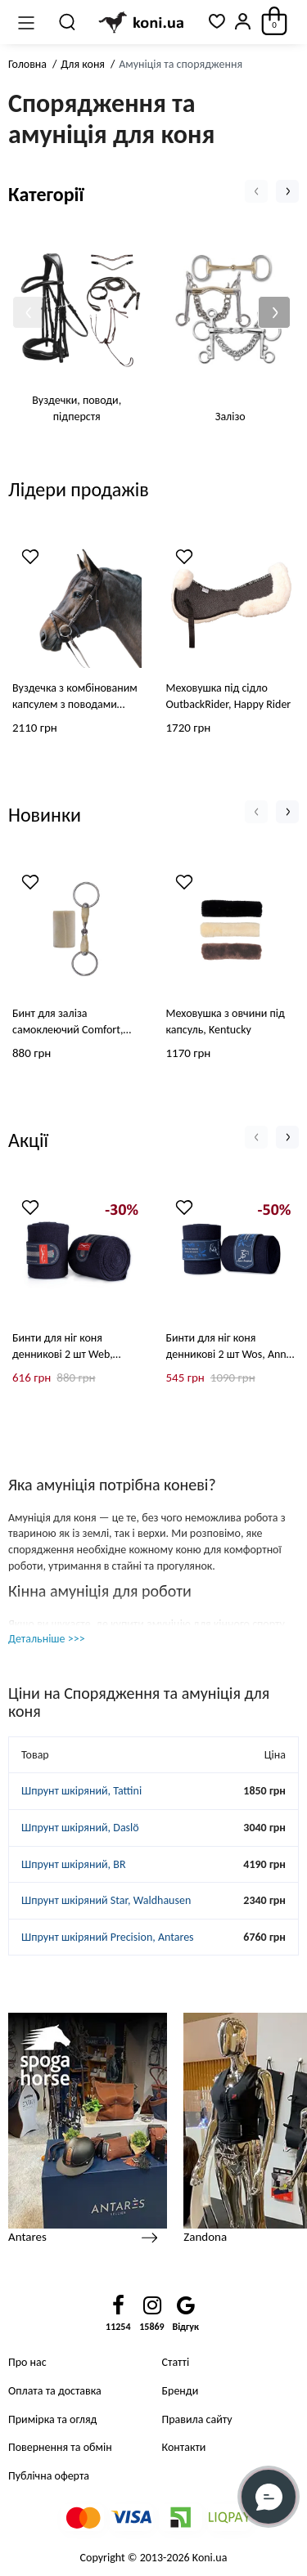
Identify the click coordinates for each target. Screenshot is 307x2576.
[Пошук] (68, 22)
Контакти (184, 2447)
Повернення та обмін (60, 2447)
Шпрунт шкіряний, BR (73, 1864)
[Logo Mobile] (142, 22)
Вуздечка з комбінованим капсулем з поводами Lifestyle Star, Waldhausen (75, 696)
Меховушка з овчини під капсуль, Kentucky (225, 1021)
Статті (176, 2362)
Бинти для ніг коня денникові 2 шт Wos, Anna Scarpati (229, 1348)
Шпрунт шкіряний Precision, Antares (107, 1937)
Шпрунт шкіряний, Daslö (80, 1828)
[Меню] (26, 22)
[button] (28, 312)
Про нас (27, 2362)
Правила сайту (197, 2419)
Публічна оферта (48, 2476)
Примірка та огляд (52, 2419)
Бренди (180, 2391)
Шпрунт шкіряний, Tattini (81, 1791)
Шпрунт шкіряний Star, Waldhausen (106, 1900)
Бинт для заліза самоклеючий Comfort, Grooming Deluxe (67, 1021)
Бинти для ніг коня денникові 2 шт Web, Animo (62, 1348)
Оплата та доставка (55, 2391)
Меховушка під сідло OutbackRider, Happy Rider (228, 695)
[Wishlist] (30, 557)
